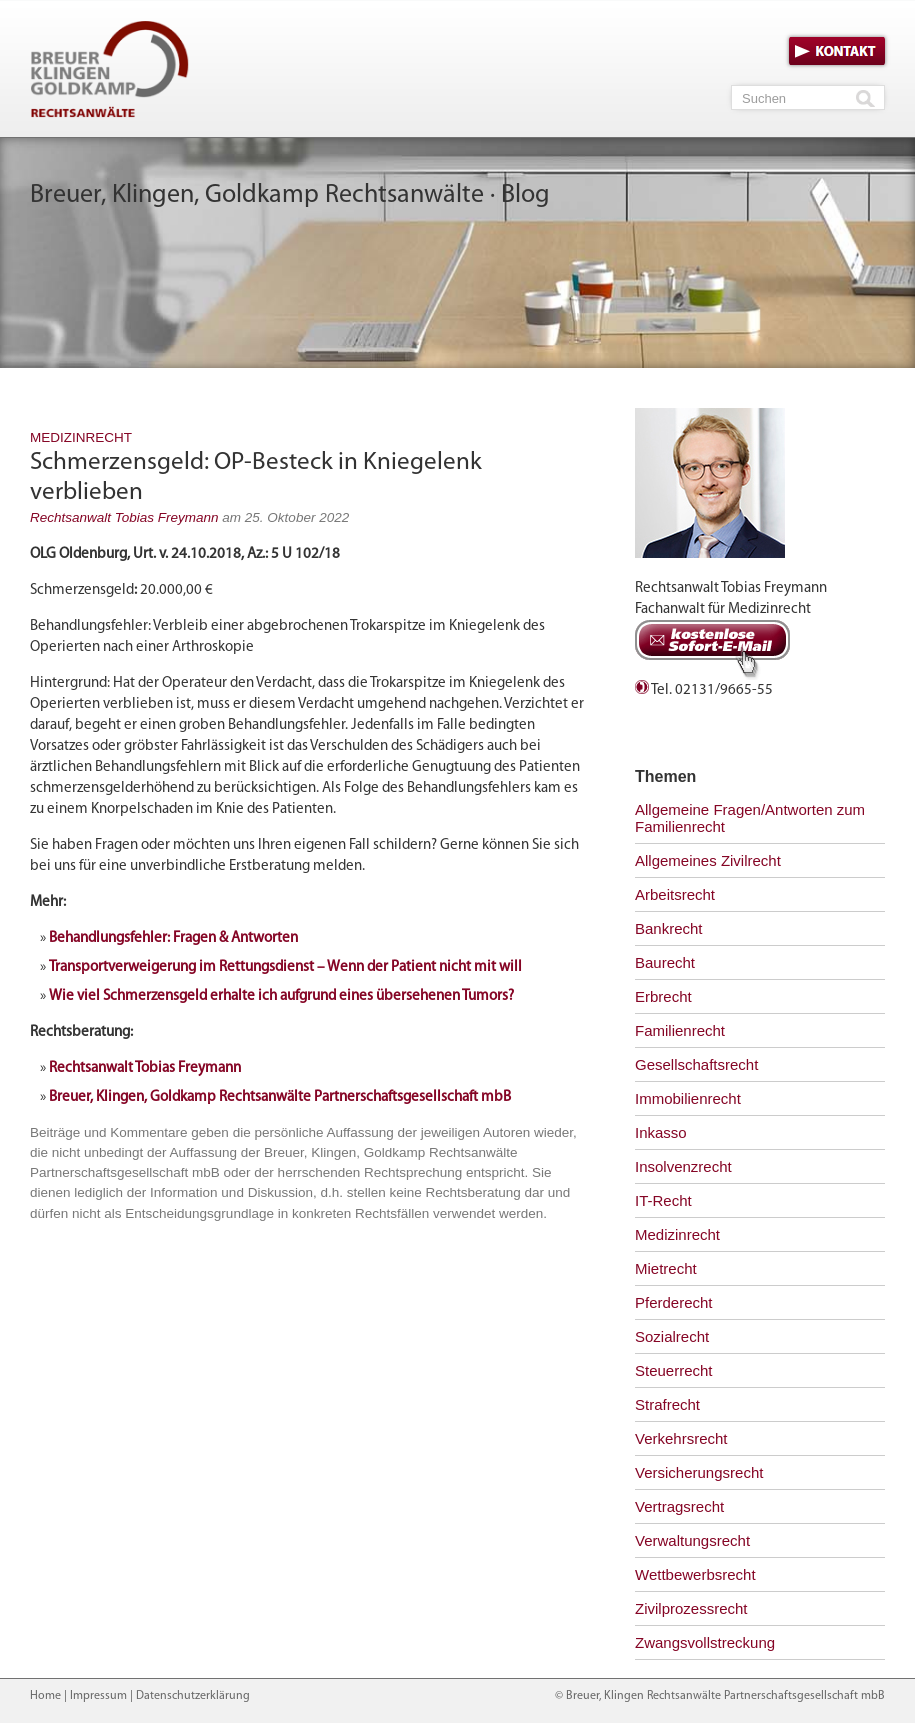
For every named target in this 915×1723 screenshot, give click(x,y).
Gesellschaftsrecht (696, 1064)
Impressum (98, 1696)
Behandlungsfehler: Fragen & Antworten (173, 938)
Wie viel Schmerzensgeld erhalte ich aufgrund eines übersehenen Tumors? (281, 996)
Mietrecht (666, 1268)
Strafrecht (667, 1404)
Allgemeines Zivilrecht (708, 860)
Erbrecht (663, 996)
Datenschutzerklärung (193, 1696)
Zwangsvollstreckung (705, 1642)
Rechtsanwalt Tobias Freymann (124, 517)
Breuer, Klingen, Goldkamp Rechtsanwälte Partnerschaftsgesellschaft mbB (280, 1097)
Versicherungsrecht (699, 1472)
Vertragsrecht (679, 1506)
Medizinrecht (81, 437)
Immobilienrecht (688, 1098)
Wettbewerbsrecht (695, 1574)
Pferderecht (674, 1302)
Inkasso (661, 1132)
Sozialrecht (672, 1336)
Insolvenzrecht (683, 1166)
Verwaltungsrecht (692, 1540)
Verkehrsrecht (681, 1438)
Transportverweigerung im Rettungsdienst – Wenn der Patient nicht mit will (285, 967)
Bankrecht (669, 928)
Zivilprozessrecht (691, 1608)
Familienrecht (680, 1030)
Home (45, 1696)
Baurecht (665, 962)
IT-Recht (663, 1200)
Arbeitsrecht (675, 894)
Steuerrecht (674, 1370)
